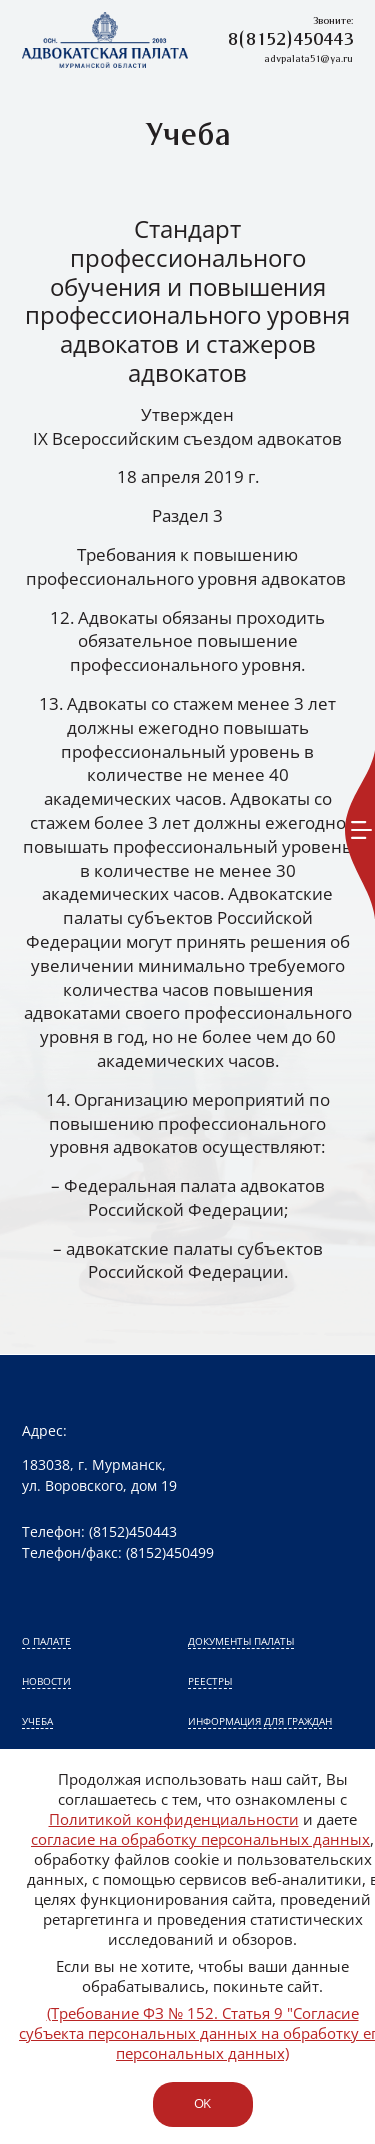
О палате (46, 1641)
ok (202, 2103)
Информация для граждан (260, 1721)
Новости (46, 1681)
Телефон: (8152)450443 (99, 1531)
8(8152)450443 (290, 40)
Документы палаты (241, 1641)
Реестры (210, 1681)
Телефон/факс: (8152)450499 (118, 1552)
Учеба (37, 1721)
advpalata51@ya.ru (308, 59)
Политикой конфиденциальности (174, 1819)
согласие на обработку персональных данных (200, 1839)
